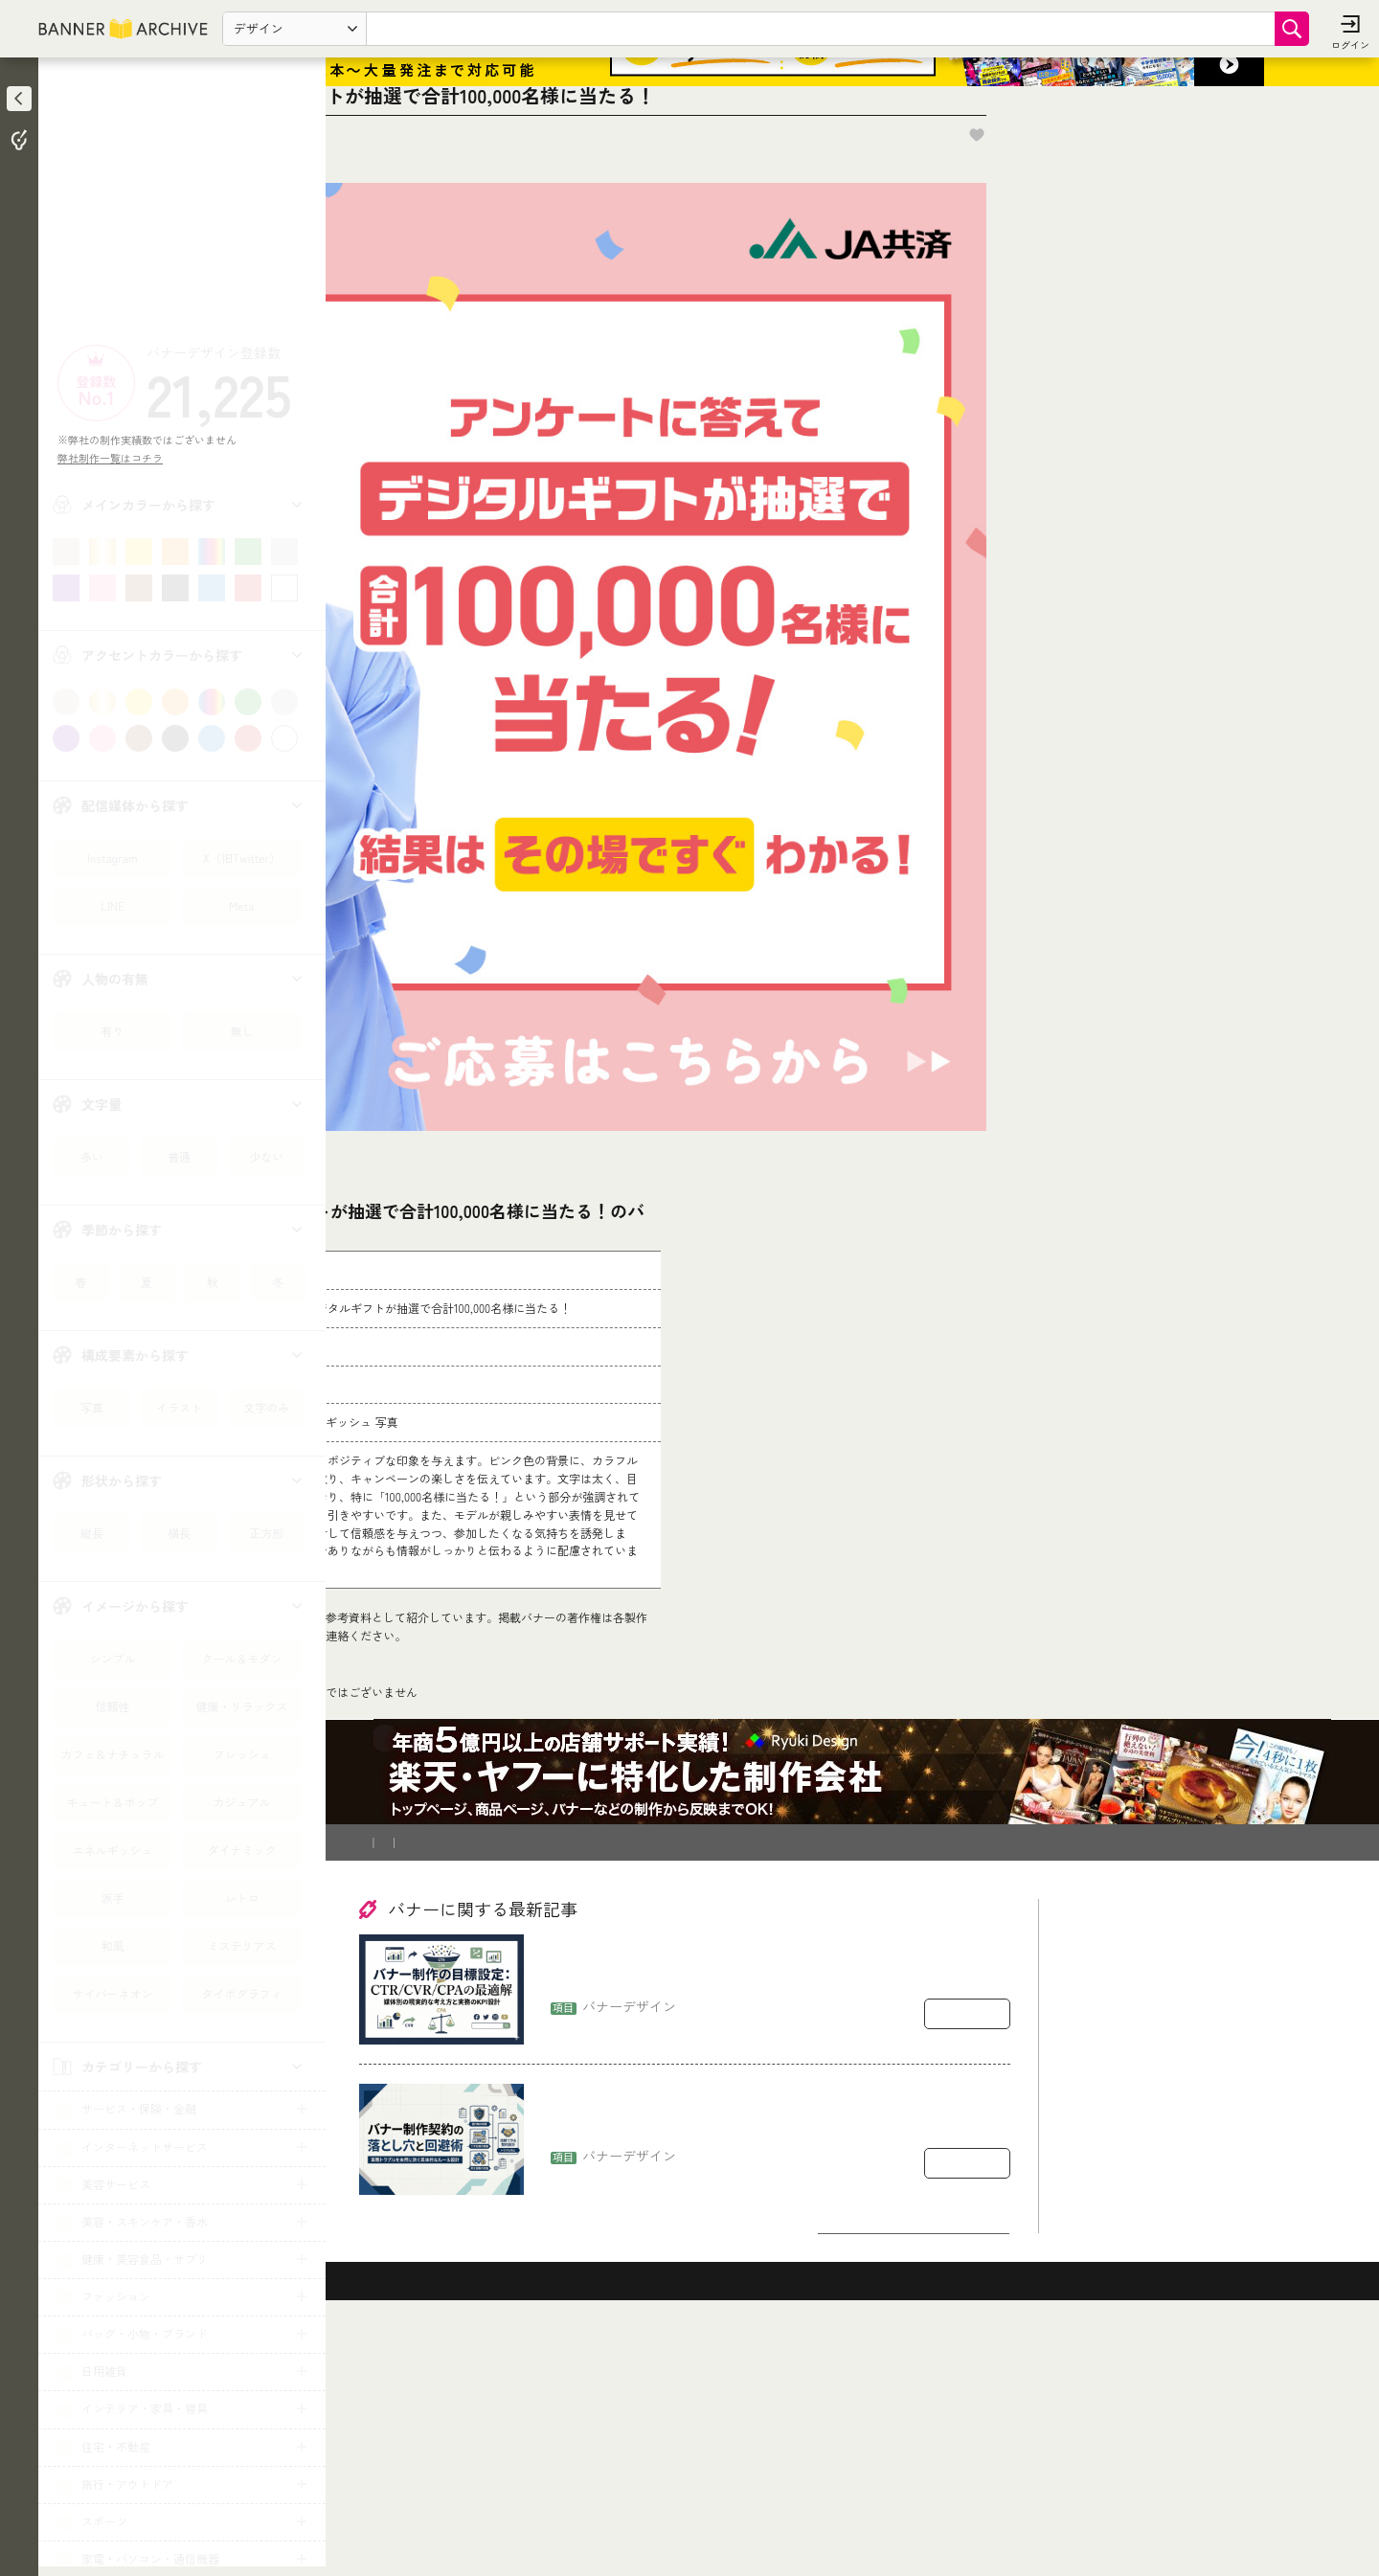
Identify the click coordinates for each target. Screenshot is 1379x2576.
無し (241, 1031)
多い (91, 1156)
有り (112, 1031)
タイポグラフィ (241, 1993)
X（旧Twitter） (242, 857)
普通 (179, 1156)
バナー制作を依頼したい (427, 2080)
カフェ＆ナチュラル (112, 1754)
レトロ (241, 1897)
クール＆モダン (241, 1658)
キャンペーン (439, 1938)
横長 (179, 1533)
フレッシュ (241, 1754)
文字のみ (266, 1407)
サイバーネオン (112, 1993)
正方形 (266, 1533)
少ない (266, 1156)
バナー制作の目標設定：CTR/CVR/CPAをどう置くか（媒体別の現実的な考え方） (777, 2207)
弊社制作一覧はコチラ (115, 457)
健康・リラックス (241, 1706)
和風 (112, 1945)
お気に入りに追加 (1245, 227)
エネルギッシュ (112, 1850)
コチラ (484, 1814)
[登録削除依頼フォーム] (677, 1730)
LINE (112, 905)
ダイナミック (241, 1850)
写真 (91, 1407)
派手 (112, 1897)
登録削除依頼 (544, 2080)
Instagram (112, 857)
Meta (241, 905)
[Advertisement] (182, 206)
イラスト (179, 1407)
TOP (375, 1938)
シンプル (112, 1658)
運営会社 (623, 2080)
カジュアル (241, 1802)
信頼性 (112, 1706)
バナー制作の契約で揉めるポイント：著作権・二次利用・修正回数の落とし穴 (778, 2356)
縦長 (91, 1533)
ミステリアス (241, 1945)
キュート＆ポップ (112, 1802)
